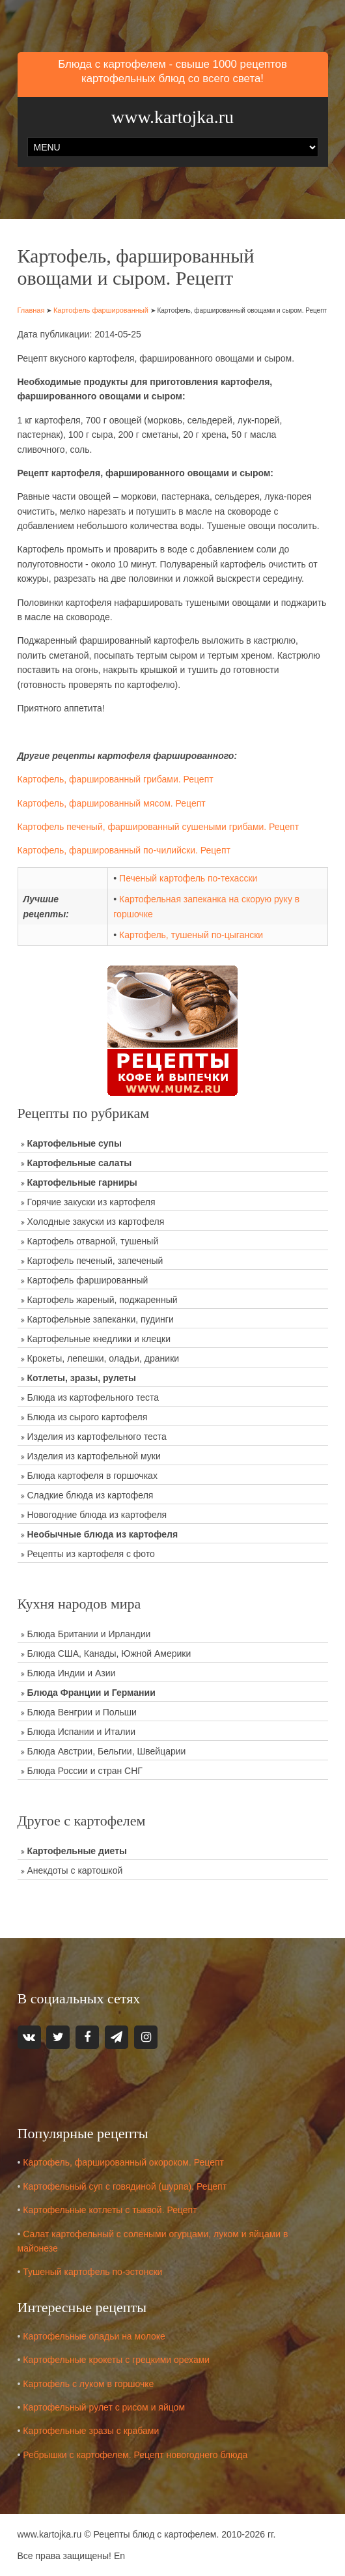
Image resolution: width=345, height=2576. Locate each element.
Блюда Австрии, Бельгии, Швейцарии (106, 1751)
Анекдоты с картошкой (75, 1870)
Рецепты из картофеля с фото (91, 1554)
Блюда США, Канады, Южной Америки (109, 1653)
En (119, 2556)
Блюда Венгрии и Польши (82, 1712)
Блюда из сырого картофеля (87, 1417)
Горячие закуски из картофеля (91, 1202)
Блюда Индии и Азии (71, 1673)
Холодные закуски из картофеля (96, 1221)
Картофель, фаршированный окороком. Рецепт (123, 2162)
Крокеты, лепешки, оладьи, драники (103, 1358)
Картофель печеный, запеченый (95, 1260)
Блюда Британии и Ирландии (89, 1634)
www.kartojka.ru (172, 117)
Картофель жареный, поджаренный (102, 1300)
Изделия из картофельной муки (94, 1456)
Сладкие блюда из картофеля (90, 1495)
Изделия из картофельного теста (97, 1436)
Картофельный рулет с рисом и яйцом (104, 2407)
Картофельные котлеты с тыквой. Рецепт (110, 2210)
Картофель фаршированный (100, 310)
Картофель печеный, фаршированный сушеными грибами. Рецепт (158, 827)
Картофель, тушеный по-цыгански (191, 935)
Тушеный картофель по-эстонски (92, 2272)
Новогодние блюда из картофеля (97, 1515)
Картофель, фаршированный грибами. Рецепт (116, 779)
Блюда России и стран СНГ (85, 1771)
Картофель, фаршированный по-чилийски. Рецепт (124, 850)
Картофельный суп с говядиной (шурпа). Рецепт (125, 2186)
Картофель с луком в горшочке (88, 2384)
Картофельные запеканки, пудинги (100, 1319)
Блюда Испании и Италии (81, 1731)
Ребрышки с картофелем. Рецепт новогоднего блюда (135, 2455)
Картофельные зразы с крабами (91, 2431)
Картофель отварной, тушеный (93, 1241)
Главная (31, 310)
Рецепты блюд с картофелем (154, 2534)
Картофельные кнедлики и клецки (99, 1339)
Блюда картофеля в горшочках (92, 1475)
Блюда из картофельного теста (93, 1397)
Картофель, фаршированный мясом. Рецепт (112, 803)
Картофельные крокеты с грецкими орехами (116, 2359)
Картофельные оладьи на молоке (94, 2336)
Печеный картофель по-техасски (188, 878)
